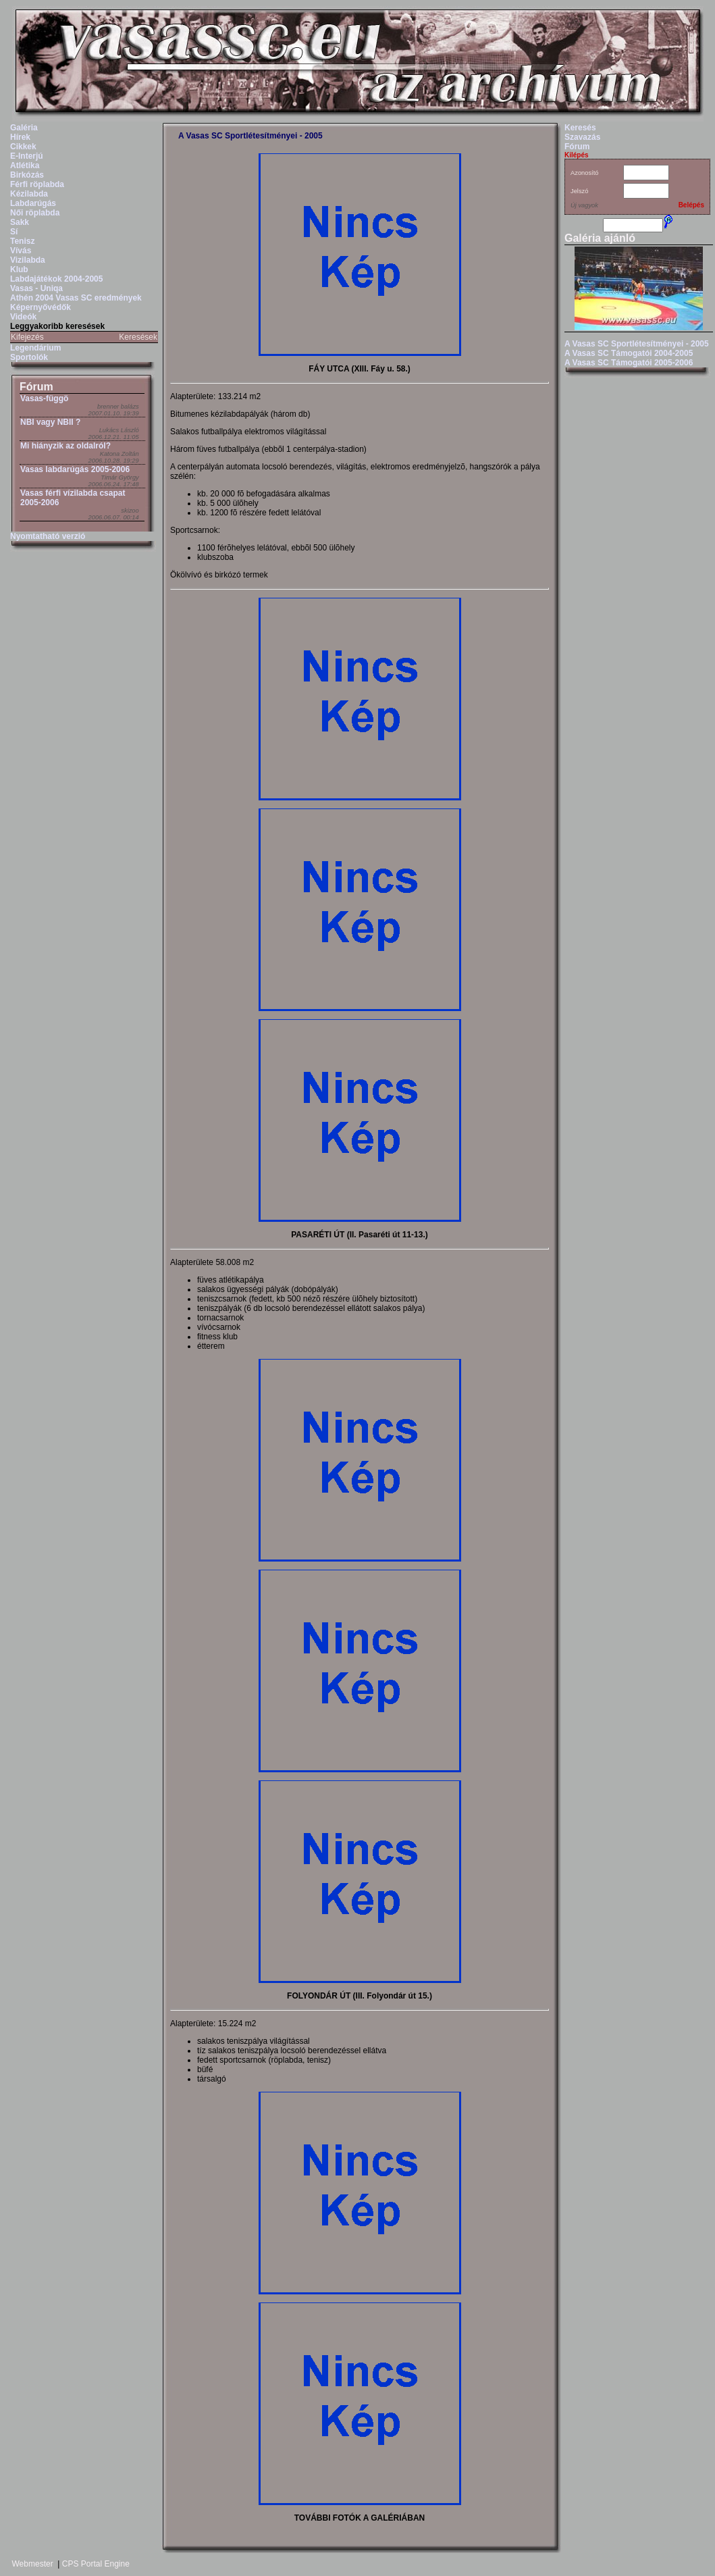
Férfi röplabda (37, 184)
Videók (23, 316)
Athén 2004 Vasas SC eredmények (76, 298)
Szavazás (582, 137)
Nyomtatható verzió (47, 536)
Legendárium (35, 348)
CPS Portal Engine (96, 2564)
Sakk (19, 222)
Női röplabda (34, 212)
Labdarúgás (33, 203)
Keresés (580, 127)
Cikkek (23, 146)
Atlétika (24, 165)
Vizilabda (27, 260)
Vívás (20, 250)
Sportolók (29, 357)
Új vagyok (584, 205)
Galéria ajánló (599, 238)
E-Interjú (26, 156)
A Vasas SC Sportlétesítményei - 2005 (250, 135)
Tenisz (22, 241)
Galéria (24, 127)
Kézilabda (29, 194)
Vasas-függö (44, 398)
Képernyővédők (40, 307)
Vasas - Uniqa (36, 288)
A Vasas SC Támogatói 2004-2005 (628, 353)
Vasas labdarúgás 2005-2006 (75, 469)
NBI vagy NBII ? (50, 422)
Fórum (36, 386)
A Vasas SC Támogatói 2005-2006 (628, 362)
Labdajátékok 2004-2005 (56, 279)
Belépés (691, 205)
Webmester (32, 2564)
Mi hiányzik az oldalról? (65, 445)
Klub (19, 269)
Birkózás (27, 175)
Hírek (20, 137)
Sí (14, 231)
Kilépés (576, 155)
